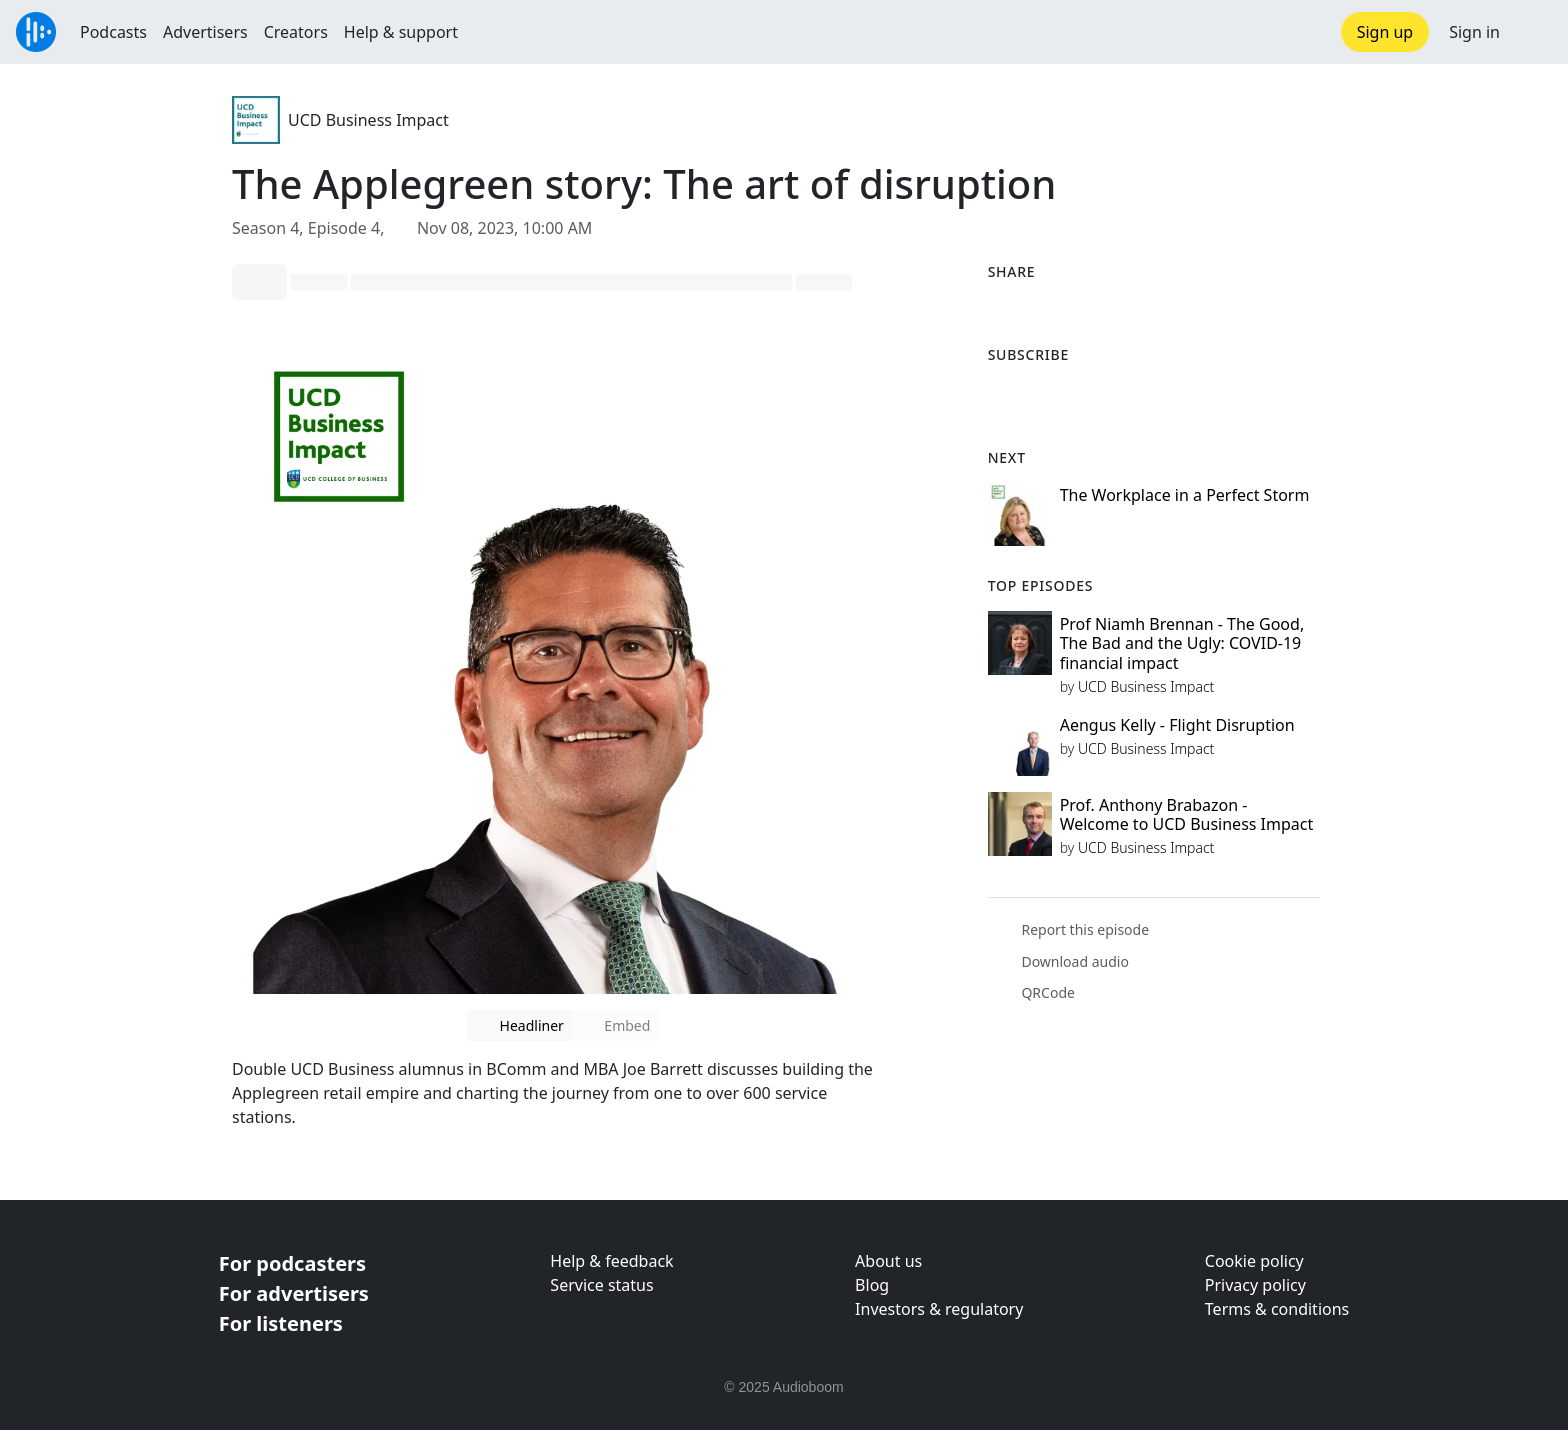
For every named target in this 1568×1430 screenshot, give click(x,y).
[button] (1534, 32)
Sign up (1385, 32)
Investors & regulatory (939, 1309)
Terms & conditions (1277, 1309)
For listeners (281, 1323)
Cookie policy (1254, 1261)
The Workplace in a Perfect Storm (1185, 495)
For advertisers (294, 1293)
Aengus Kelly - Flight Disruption (1177, 725)
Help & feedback (611, 1261)
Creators (296, 32)
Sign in (1474, 32)
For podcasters (292, 1263)
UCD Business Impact (368, 120)
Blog (872, 1285)
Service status (601, 1285)
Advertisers (205, 32)
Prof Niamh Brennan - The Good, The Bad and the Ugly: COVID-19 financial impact (1182, 643)
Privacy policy (1255, 1285)
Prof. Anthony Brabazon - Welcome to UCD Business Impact (1187, 814)
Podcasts (113, 32)
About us (888, 1261)
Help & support (401, 32)
